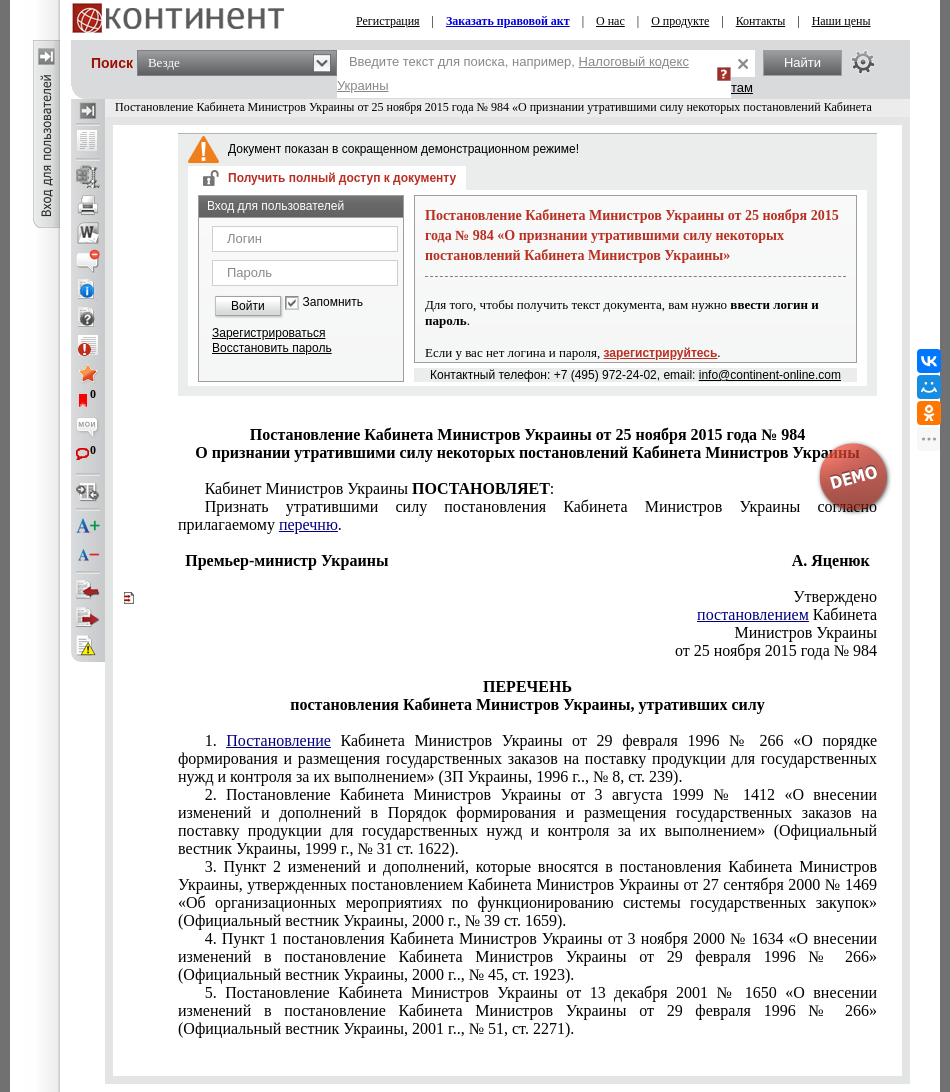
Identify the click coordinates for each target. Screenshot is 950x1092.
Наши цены (841, 21)
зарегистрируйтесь (661, 353)
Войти (248, 306)
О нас (610, 21)
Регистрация (388, 21)
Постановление (278, 740)
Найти (802, 62)
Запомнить (333, 302)
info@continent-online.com (770, 375)
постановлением (753, 614)
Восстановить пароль (272, 348)
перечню (308, 524)
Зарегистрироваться (268, 333)
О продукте (680, 21)
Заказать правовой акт (508, 21)
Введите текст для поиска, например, (513, 73)
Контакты (761, 21)
